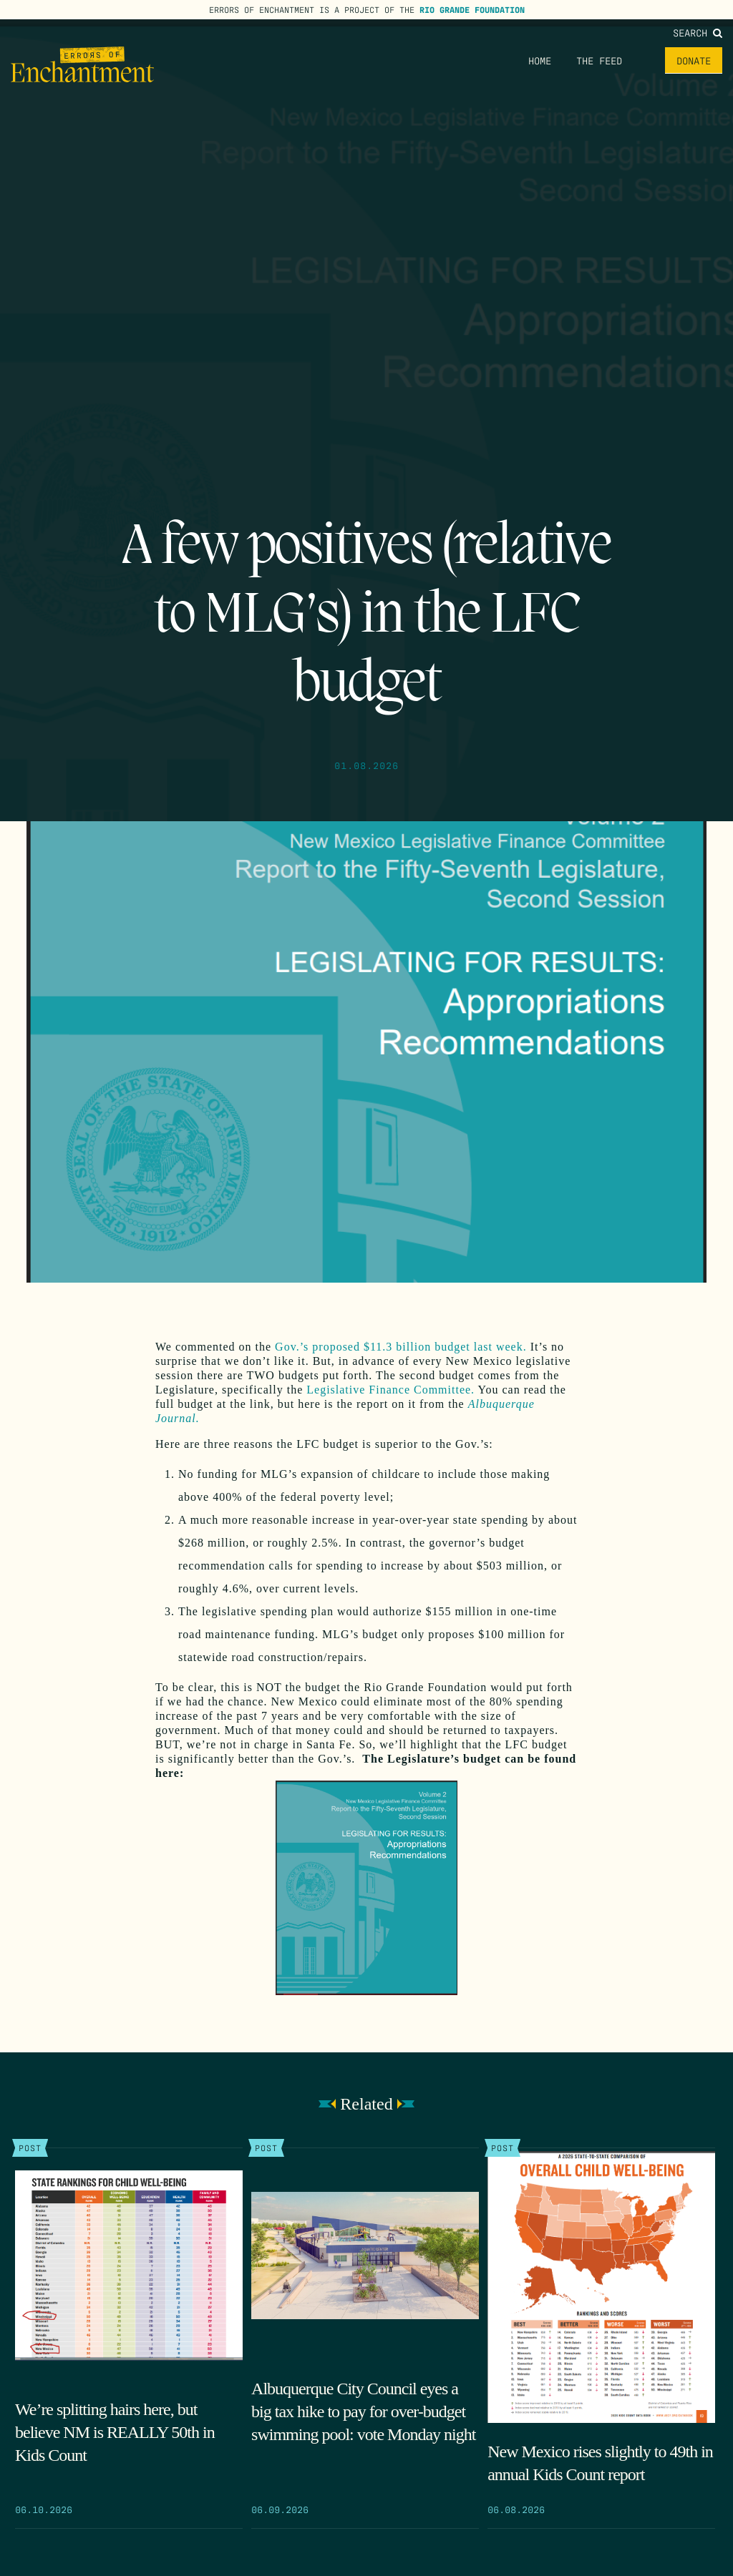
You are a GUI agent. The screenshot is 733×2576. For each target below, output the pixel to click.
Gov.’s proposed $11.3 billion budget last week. (399, 1347)
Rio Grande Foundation (472, 9)
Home (539, 60)
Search (697, 32)
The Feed (599, 60)
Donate (693, 60)
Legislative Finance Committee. (390, 1390)
